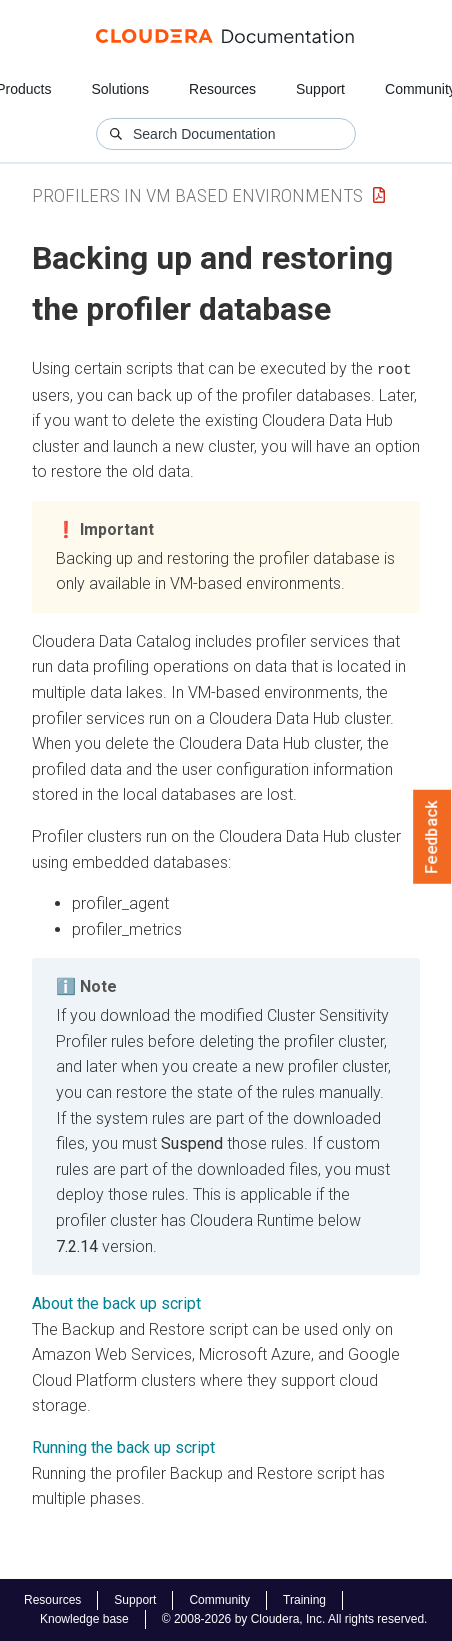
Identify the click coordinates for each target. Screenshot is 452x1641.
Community (219, 1600)
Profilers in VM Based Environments (197, 195)
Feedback (432, 837)
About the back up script (116, 1303)
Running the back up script (123, 1447)
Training (304, 1600)
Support (320, 89)
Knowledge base (84, 1619)
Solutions (120, 89)
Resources (222, 89)
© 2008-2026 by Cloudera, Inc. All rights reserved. (295, 1619)
